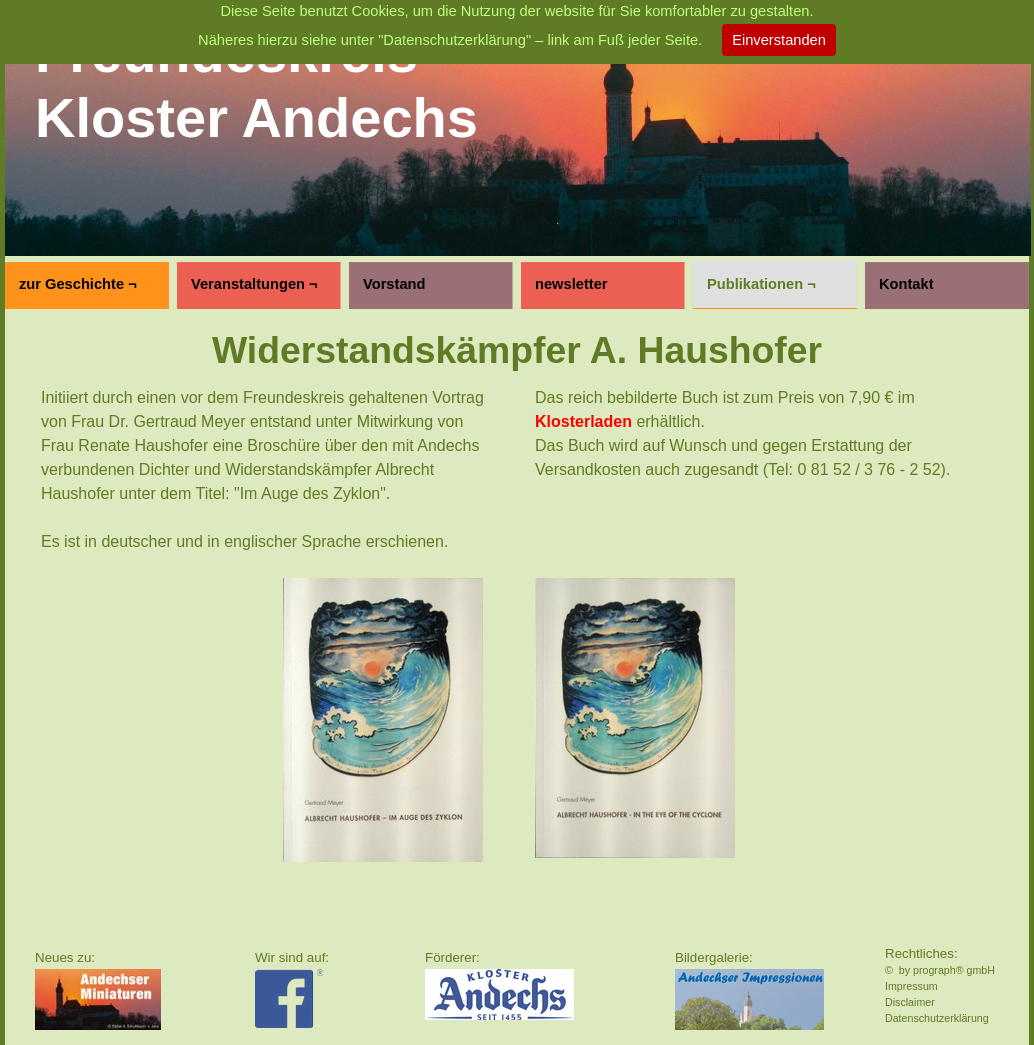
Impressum (911, 986)
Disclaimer (910, 1002)
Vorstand (394, 284)
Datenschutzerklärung (937, 1018)
